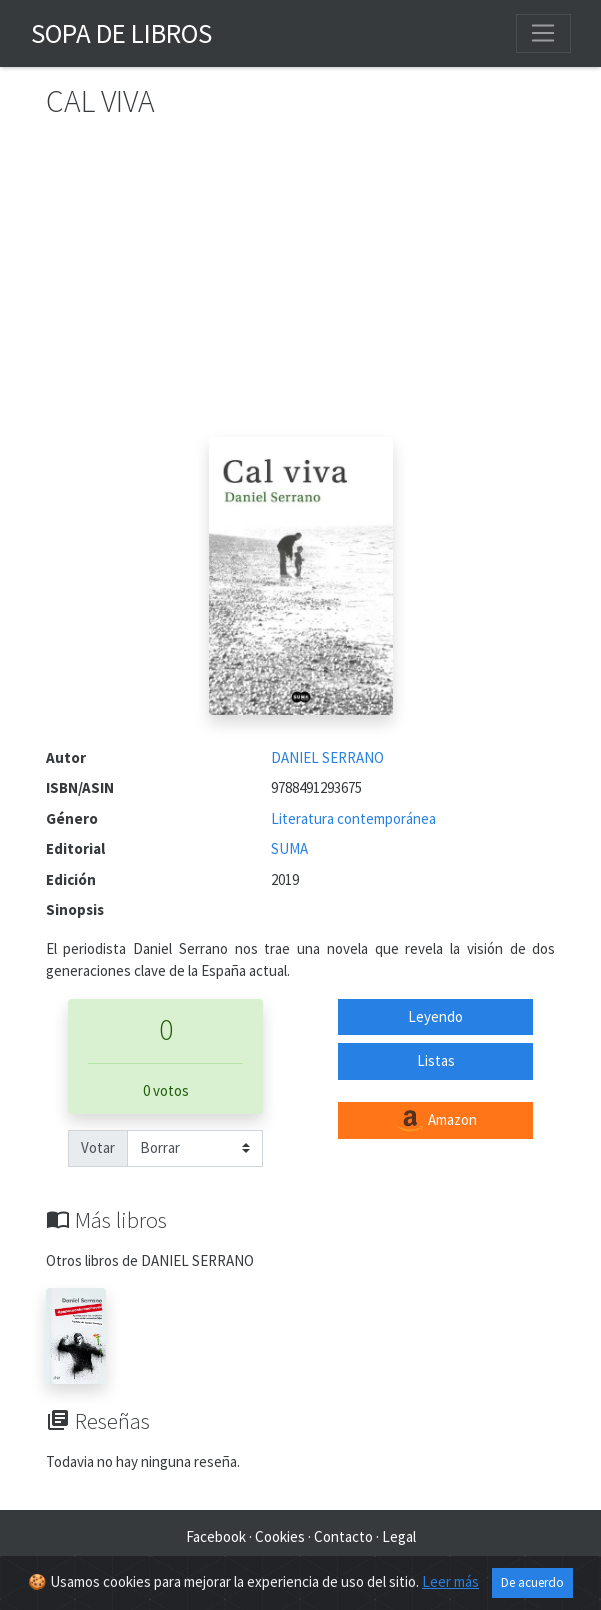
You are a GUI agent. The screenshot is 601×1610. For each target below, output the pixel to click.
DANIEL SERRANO (327, 757)
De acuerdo (532, 1582)
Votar (98, 1147)
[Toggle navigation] (543, 33)
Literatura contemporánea (353, 818)
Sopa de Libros (121, 33)
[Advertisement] (301, 287)
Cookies (280, 1536)
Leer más (450, 1581)
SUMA (289, 848)
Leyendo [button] (435, 1016)
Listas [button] (436, 1060)
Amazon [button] (436, 1121)
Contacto (343, 1536)
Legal (399, 1536)
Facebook (216, 1536)
